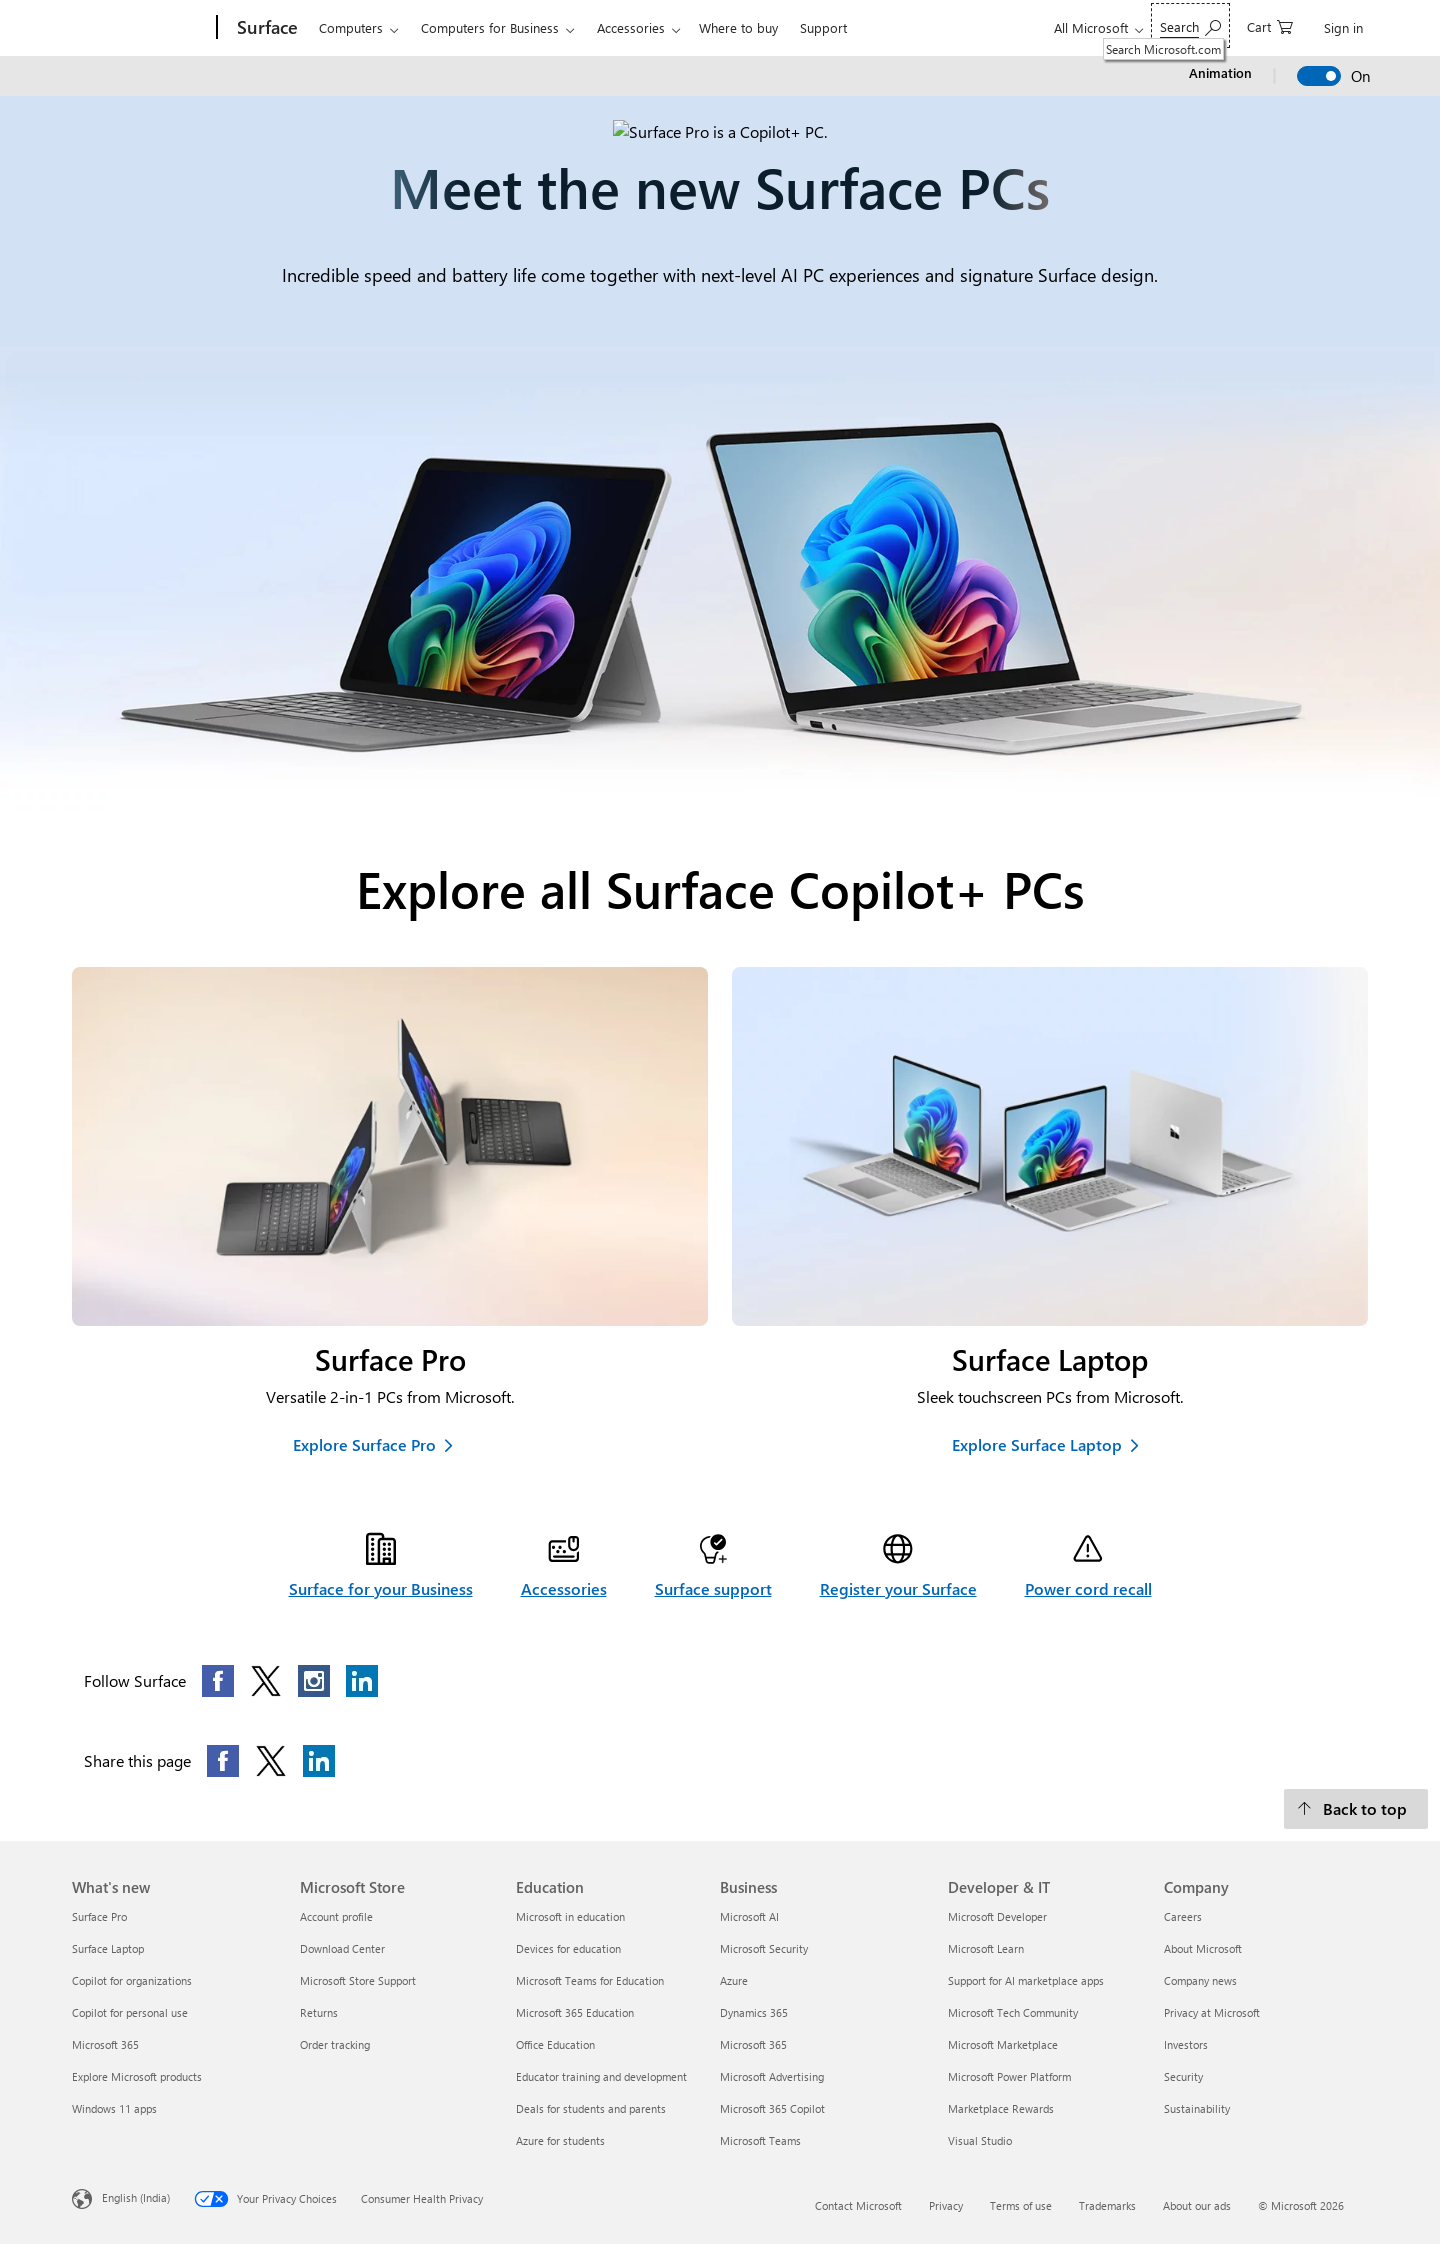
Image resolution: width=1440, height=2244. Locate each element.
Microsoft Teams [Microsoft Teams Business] (760, 2140)
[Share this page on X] (271, 1761)
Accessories (631, 27)
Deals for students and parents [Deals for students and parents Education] (591, 2108)
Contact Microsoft (858, 2205)
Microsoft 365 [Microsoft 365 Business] (753, 2044)
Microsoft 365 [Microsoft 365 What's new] (105, 2044)
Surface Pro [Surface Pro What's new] (99, 1916)
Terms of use (1021, 2205)
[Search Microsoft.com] (1190, 25)
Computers (351, 27)
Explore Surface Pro (364, 1444)
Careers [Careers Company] (1183, 1916)
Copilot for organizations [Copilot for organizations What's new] (132, 1980)
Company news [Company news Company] (1200, 1980)
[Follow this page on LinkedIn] (362, 1681)
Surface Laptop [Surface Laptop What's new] (108, 1948)
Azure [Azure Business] (734, 1980)
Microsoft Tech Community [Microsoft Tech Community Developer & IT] (1013, 2012)
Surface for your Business (381, 1588)
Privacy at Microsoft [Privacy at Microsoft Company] (1212, 2012)
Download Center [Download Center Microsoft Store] (342, 1948)
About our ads (1197, 2205)
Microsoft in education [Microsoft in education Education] (570, 1916)
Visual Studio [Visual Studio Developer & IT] (980, 2140)
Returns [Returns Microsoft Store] (319, 2012)
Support (823, 27)
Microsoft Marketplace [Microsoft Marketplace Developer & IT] (1003, 2044)
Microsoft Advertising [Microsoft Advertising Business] (772, 2076)
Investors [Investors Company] (1186, 2044)
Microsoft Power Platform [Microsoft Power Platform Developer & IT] (1009, 2076)
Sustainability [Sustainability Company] (1197, 2108)
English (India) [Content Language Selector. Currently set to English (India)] (136, 2196)
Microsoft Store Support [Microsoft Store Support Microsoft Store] (358, 1980)
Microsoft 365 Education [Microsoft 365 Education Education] (575, 2012)
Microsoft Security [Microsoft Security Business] (764, 1948)
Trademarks (1107, 2205)
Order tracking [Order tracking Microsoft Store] (335, 2044)
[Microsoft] (140, 28)
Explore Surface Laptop (1037, 1444)
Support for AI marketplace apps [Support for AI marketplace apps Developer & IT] (1026, 1980)
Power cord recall (1088, 1588)
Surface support (713, 1588)
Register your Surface (898, 1588)
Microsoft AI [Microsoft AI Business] (749, 1916)
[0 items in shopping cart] (1270, 25)
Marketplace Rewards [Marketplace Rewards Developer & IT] (1001, 2108)
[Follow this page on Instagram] (314, 1681)
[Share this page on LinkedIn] (319, 1761)
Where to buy (738, 27)
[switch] (1319, 76)
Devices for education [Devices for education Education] (568, 1948)
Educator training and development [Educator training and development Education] (601, 2076)
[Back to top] (1356, 1809)
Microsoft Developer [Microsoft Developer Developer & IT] (997, 1916)
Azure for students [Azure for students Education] (560, 2140)
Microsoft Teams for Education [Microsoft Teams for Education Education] (590, 1980)
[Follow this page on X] (266, 1681)
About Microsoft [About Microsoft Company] (1203, 1948)
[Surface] (265, 28)
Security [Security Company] (1183, 2076)
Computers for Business (490, 27)
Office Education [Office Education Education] (555, 2044)
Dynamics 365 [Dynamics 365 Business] (754, 2012)
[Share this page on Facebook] (223, 1761)
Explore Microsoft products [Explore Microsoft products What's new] (137, 2076)
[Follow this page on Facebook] (218, 1681)
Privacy (946, 2205)
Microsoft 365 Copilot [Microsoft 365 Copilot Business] (772, 2108)
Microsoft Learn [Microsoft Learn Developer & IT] (986, 1948)
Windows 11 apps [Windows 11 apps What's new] (114, 2108)
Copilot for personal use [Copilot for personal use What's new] (130, 2012)
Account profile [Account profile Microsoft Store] (336, 1916)
